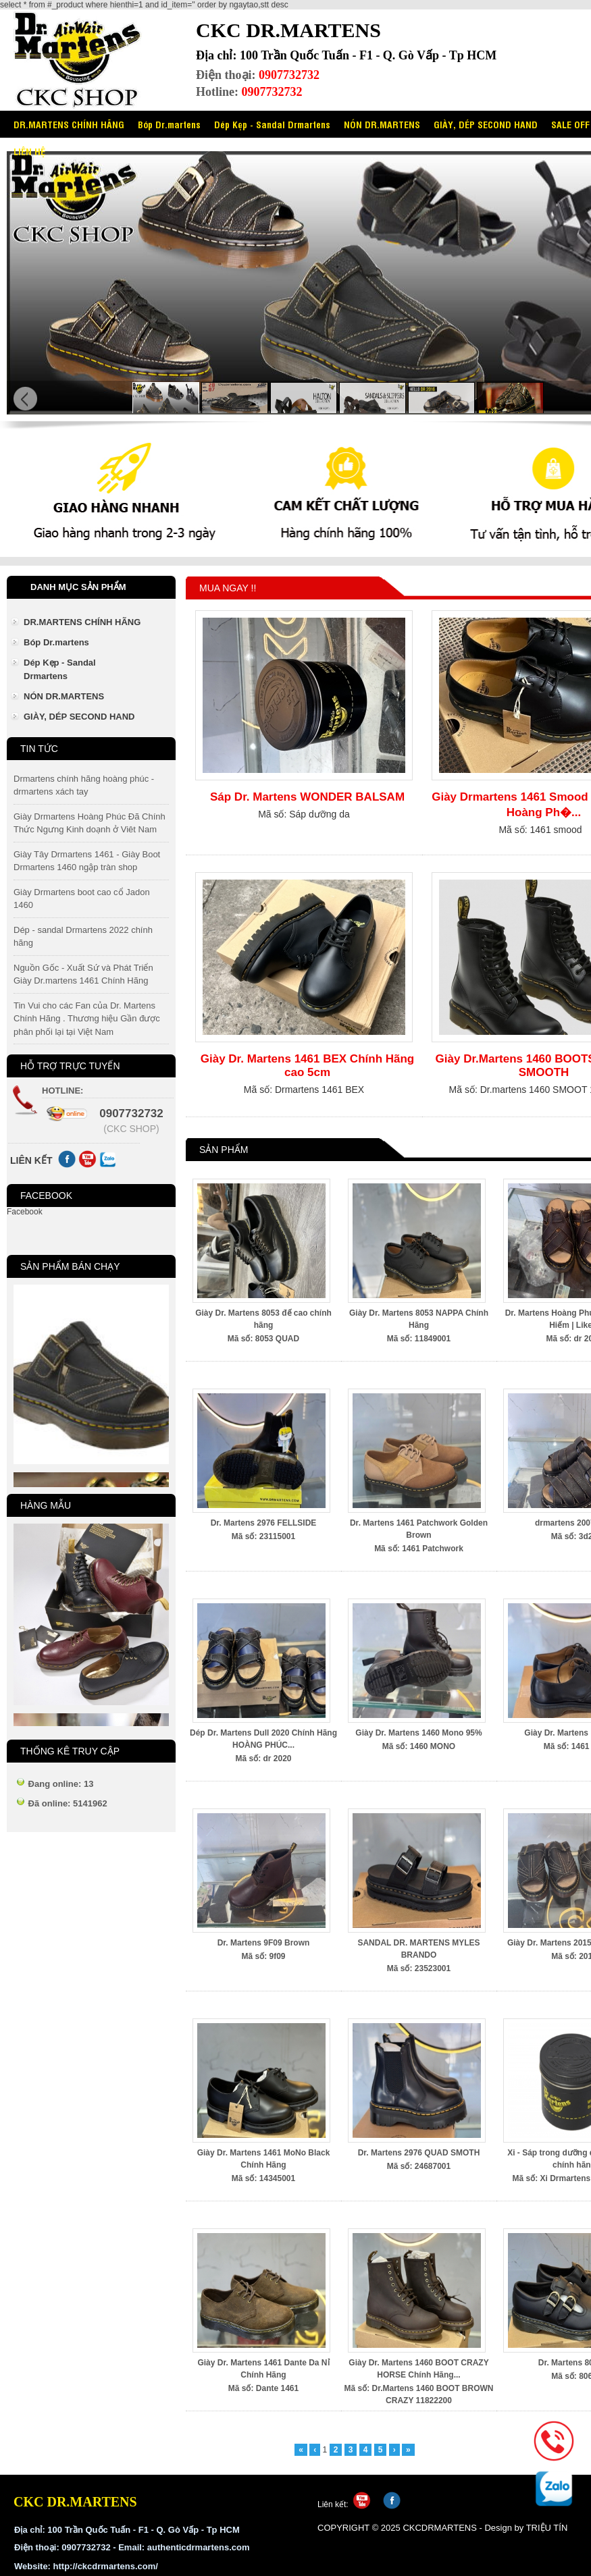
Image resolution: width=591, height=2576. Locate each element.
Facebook (25, 1211)
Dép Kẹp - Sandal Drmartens (272, 123)
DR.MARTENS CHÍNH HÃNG (69, 123)
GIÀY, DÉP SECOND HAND (486, 123)
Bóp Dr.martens (169, 123)
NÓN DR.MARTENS (382, 123)
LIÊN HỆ (29, 150)
